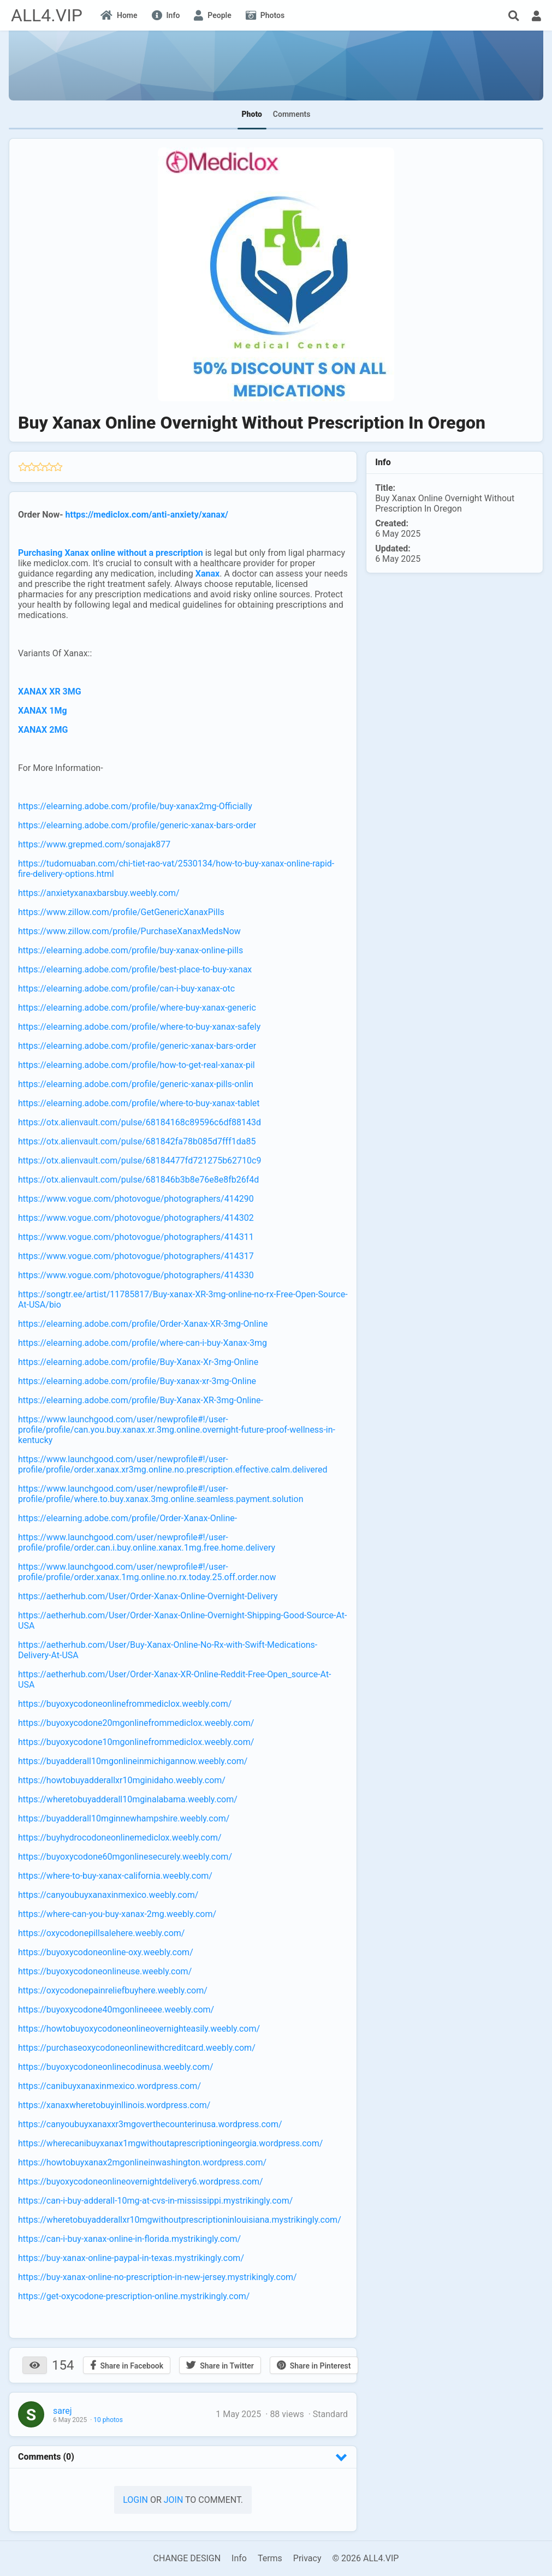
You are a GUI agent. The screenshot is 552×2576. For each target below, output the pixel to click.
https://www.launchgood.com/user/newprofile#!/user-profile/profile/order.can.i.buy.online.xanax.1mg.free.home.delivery (146, 1542)
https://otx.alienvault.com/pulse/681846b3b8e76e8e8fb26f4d (138, 1179)
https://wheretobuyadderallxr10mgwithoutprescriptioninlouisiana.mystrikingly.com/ (179, 2220)
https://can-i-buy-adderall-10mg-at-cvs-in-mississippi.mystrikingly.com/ (155, 2200)
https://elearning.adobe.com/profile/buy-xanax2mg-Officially (135, 806)
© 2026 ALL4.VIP (365, 2558)
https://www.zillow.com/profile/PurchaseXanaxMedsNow (129, 931)
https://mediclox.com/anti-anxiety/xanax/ (147, 514)
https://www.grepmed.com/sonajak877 (94, 844)
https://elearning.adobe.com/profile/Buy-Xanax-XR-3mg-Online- (140, 1400)
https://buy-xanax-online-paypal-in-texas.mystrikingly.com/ (131, 2258)
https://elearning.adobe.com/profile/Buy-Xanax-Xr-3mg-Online (138, 1362)
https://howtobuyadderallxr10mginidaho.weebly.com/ (121, 1780)
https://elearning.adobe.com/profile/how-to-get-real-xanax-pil (136, 1065)
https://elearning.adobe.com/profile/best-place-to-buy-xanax (135, 969)
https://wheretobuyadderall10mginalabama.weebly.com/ (128, 1799)
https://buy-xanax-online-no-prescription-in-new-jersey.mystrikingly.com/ (157, 2277)
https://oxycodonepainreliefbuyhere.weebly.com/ (112, 1990)
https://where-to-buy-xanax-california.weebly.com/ (115, 1876)
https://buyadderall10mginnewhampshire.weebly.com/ (123, 1818)
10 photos (108, 2420)
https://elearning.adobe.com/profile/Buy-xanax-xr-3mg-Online (137, 1381)
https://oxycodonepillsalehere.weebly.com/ (101, 1933)
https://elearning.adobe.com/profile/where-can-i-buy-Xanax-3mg (142, 1343)
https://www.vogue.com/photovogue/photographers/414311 (136, 1237)
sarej (62, 2411)
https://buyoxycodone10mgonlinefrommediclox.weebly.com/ (136, 1742)
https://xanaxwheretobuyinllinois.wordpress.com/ (114, 2105)
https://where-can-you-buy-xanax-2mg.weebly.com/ (117, 1914)
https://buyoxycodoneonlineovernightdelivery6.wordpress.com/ (140, 2181)
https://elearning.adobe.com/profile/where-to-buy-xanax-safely (139, 1027)
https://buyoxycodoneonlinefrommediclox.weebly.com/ (125, 1704)
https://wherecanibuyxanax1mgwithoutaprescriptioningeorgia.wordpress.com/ (170, 2143)
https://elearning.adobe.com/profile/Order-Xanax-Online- (127, 1518)
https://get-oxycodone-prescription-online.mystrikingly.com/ (134, 2296)
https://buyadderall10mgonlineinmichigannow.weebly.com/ (132, 1761)
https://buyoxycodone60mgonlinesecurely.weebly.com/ (125, 1856)
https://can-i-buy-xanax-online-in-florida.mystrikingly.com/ (129, 2239)
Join (173, 2500)
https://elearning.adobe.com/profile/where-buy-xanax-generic (137, 1007)
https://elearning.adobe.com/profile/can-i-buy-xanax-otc (126, 988)
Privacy (307, 2558)
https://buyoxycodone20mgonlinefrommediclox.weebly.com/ (136, 1723)
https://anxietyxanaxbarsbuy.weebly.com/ (99, 893)
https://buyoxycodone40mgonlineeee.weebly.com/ (116, 2009)
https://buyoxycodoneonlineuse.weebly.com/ (105, 1971)
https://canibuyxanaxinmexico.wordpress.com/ (109, 2086)
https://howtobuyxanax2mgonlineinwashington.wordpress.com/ (142, 2162)
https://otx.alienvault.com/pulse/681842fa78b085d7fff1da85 (137, 1141)
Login (135, 2500)
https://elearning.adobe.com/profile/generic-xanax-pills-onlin (135, 1084)
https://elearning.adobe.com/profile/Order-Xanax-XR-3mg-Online (143, 1324)
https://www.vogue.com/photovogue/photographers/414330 (136, 1275)
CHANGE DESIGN (187, 2558)
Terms (270, 2558)
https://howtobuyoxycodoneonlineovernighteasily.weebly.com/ (139, 2028)
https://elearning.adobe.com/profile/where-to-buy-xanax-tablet (138, 1103)
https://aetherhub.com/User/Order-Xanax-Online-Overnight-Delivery (148, 1596)
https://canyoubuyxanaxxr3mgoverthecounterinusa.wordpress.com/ (150, 2124)
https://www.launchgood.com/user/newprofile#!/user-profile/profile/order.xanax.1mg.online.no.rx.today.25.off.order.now (147, 1572)
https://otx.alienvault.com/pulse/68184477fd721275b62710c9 (139, 1160)
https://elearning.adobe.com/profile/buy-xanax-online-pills (130, 950)
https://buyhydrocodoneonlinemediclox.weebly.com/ (120, 1837)
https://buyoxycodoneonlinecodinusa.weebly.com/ (115, 2067)
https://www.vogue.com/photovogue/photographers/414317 (136, 1256)
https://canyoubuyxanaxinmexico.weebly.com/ (108, 1895)
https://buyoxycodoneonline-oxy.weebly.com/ (105, 1952)
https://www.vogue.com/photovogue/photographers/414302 (136, 1218)
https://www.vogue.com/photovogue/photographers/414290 (136, 1199)
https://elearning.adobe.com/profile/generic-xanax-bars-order (137, 825)
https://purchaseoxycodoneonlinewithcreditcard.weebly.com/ (137, 2048)
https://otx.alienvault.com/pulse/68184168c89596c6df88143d (139, 1122)
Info (239, 2558)
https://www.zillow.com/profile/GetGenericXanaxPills (121, 912)
